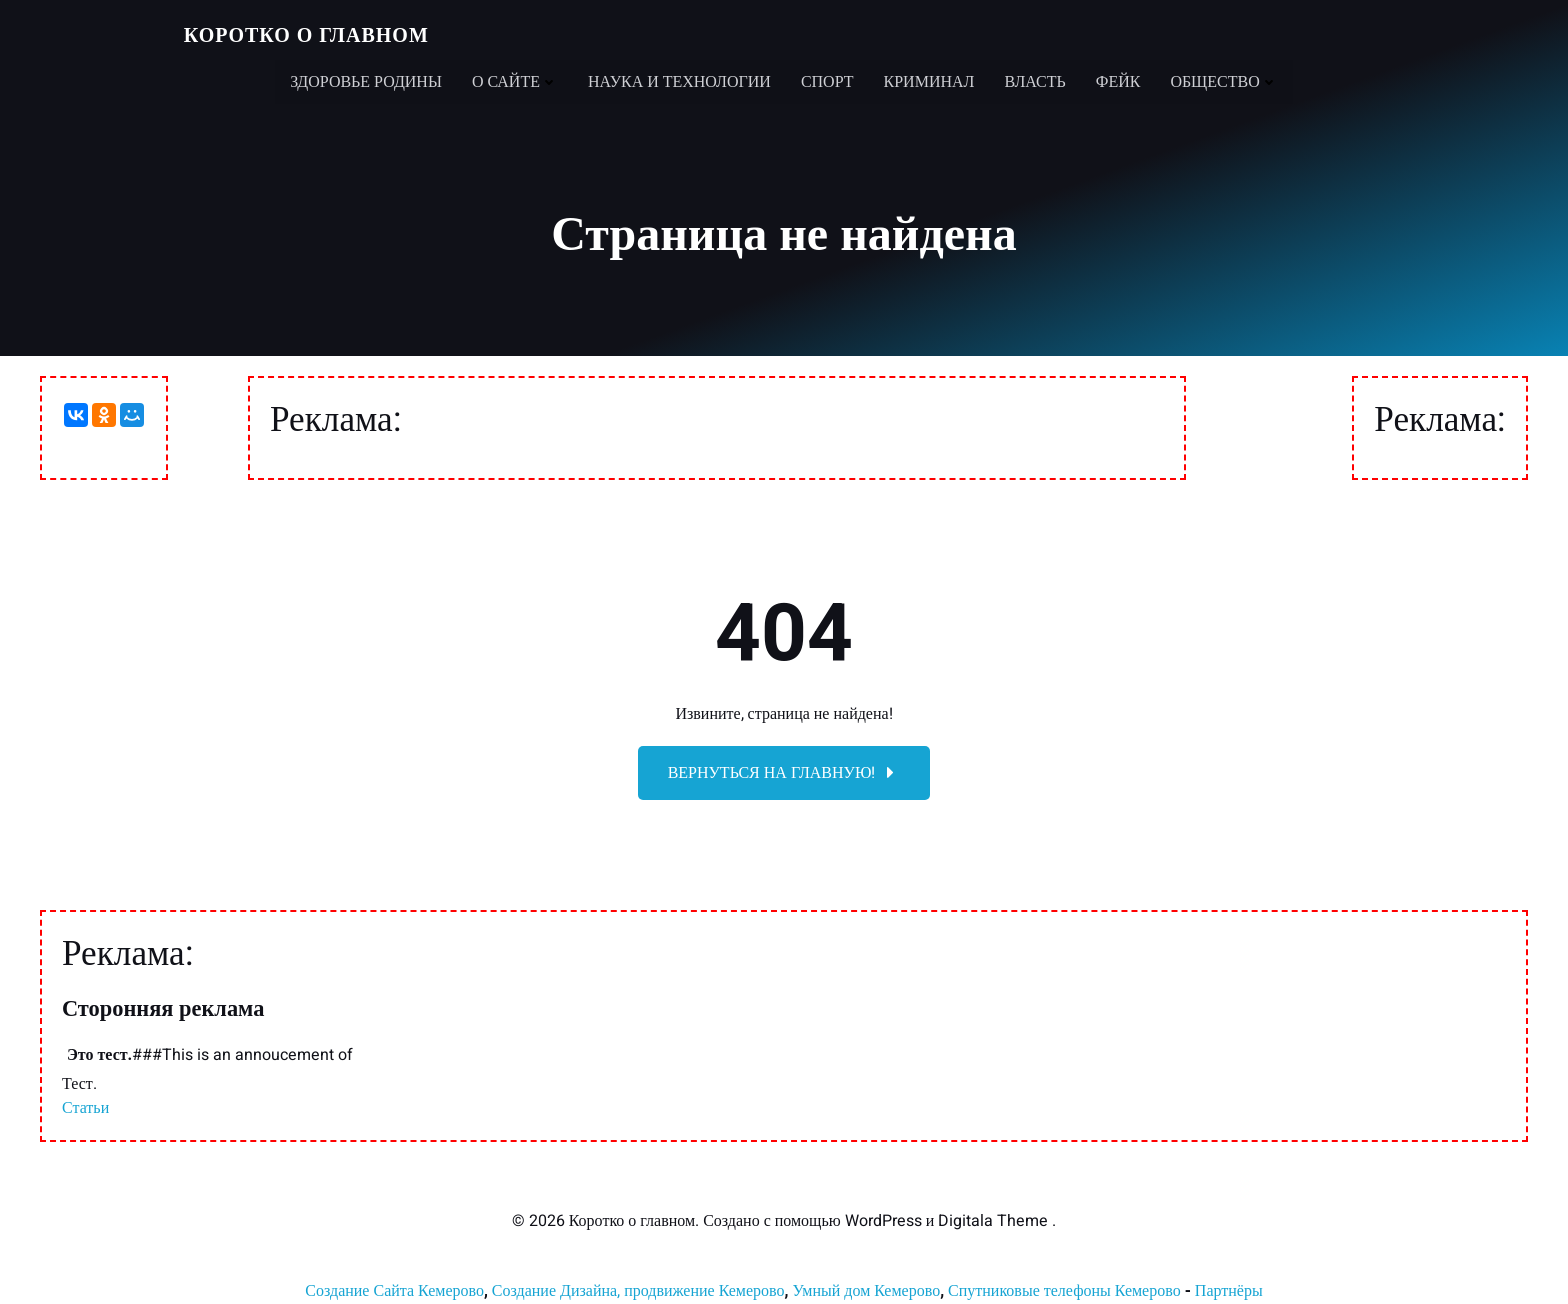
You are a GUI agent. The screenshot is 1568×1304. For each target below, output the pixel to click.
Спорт (827, 80)
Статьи (85, 1110)
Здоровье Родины (366, 80)
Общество (1223, 80)
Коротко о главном (305, 34)
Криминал (929, 80)
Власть (1034, 80)
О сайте (515, 80)
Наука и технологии (679, 80)
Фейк (1118, 80)
